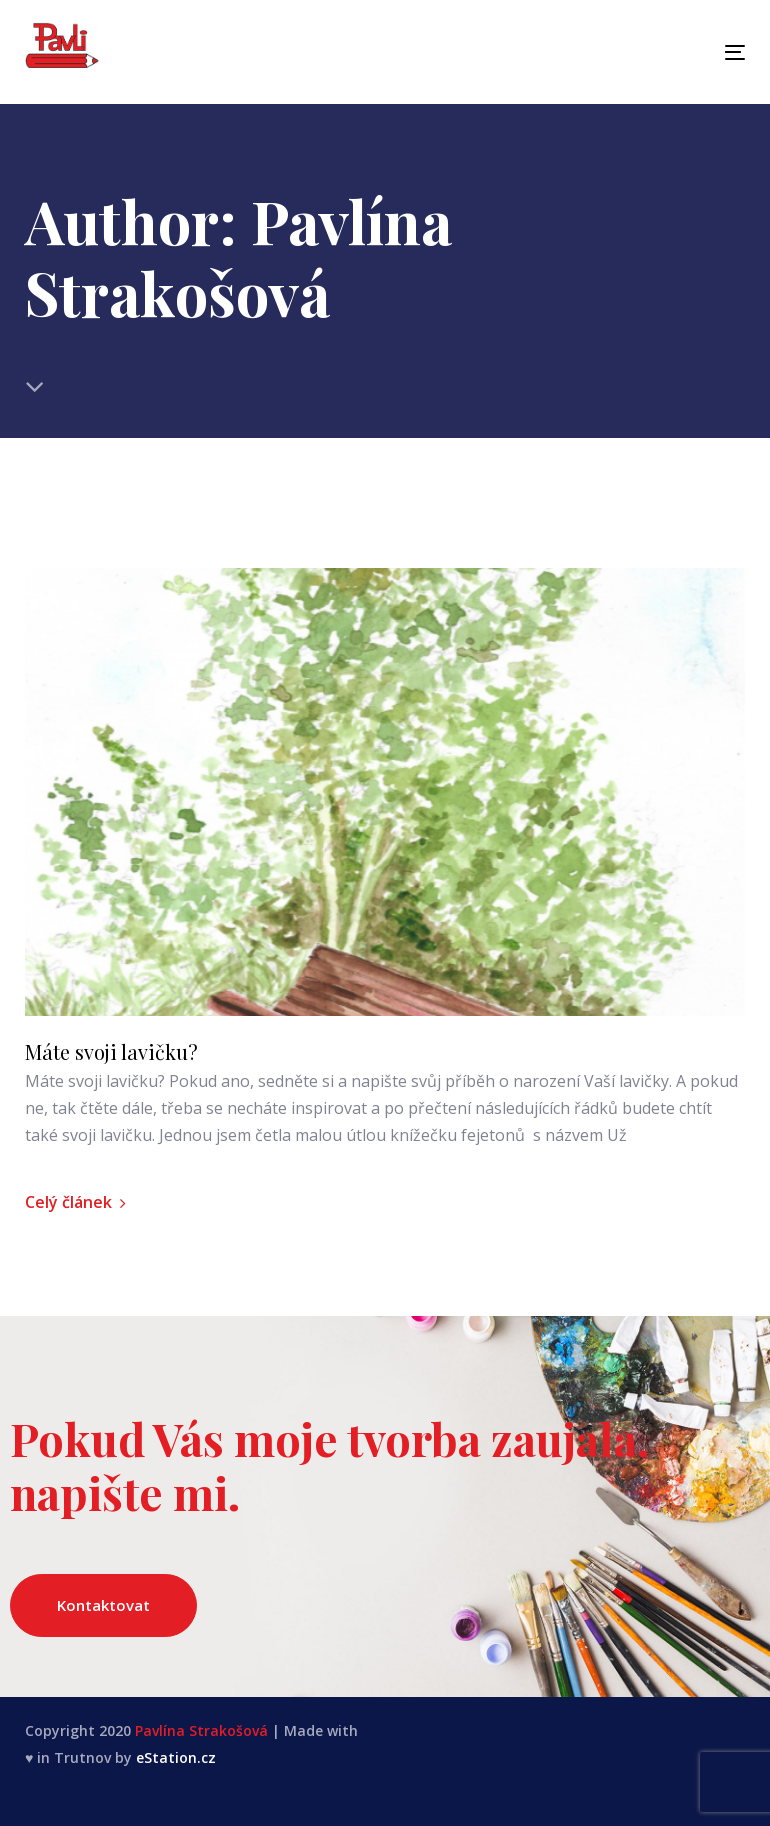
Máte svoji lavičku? (111, 1052)
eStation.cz (176, 1757)
